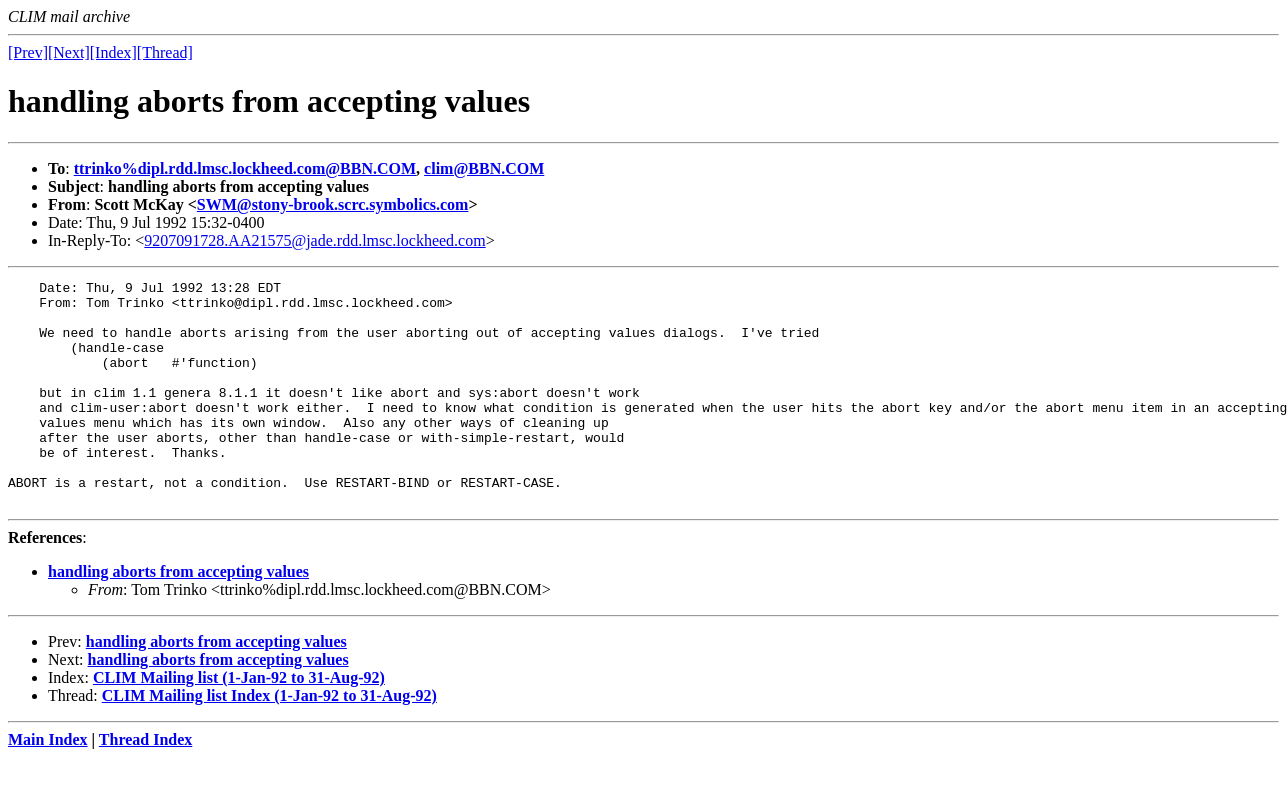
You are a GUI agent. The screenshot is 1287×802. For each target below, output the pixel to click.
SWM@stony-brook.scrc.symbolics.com (333, 204)
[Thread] (165, 52)
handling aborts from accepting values (178, 616)
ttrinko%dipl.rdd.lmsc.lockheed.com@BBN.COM (245, 168)
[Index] (113, 52)
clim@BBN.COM (484, 168)
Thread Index (146, 784)
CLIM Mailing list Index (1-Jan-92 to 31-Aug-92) (269, 740)
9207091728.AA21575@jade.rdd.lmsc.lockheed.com (314, 240)
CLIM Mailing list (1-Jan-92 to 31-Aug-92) (239, 722)
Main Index (48, 784)
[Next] (69, 52)
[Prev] (28, 52)
